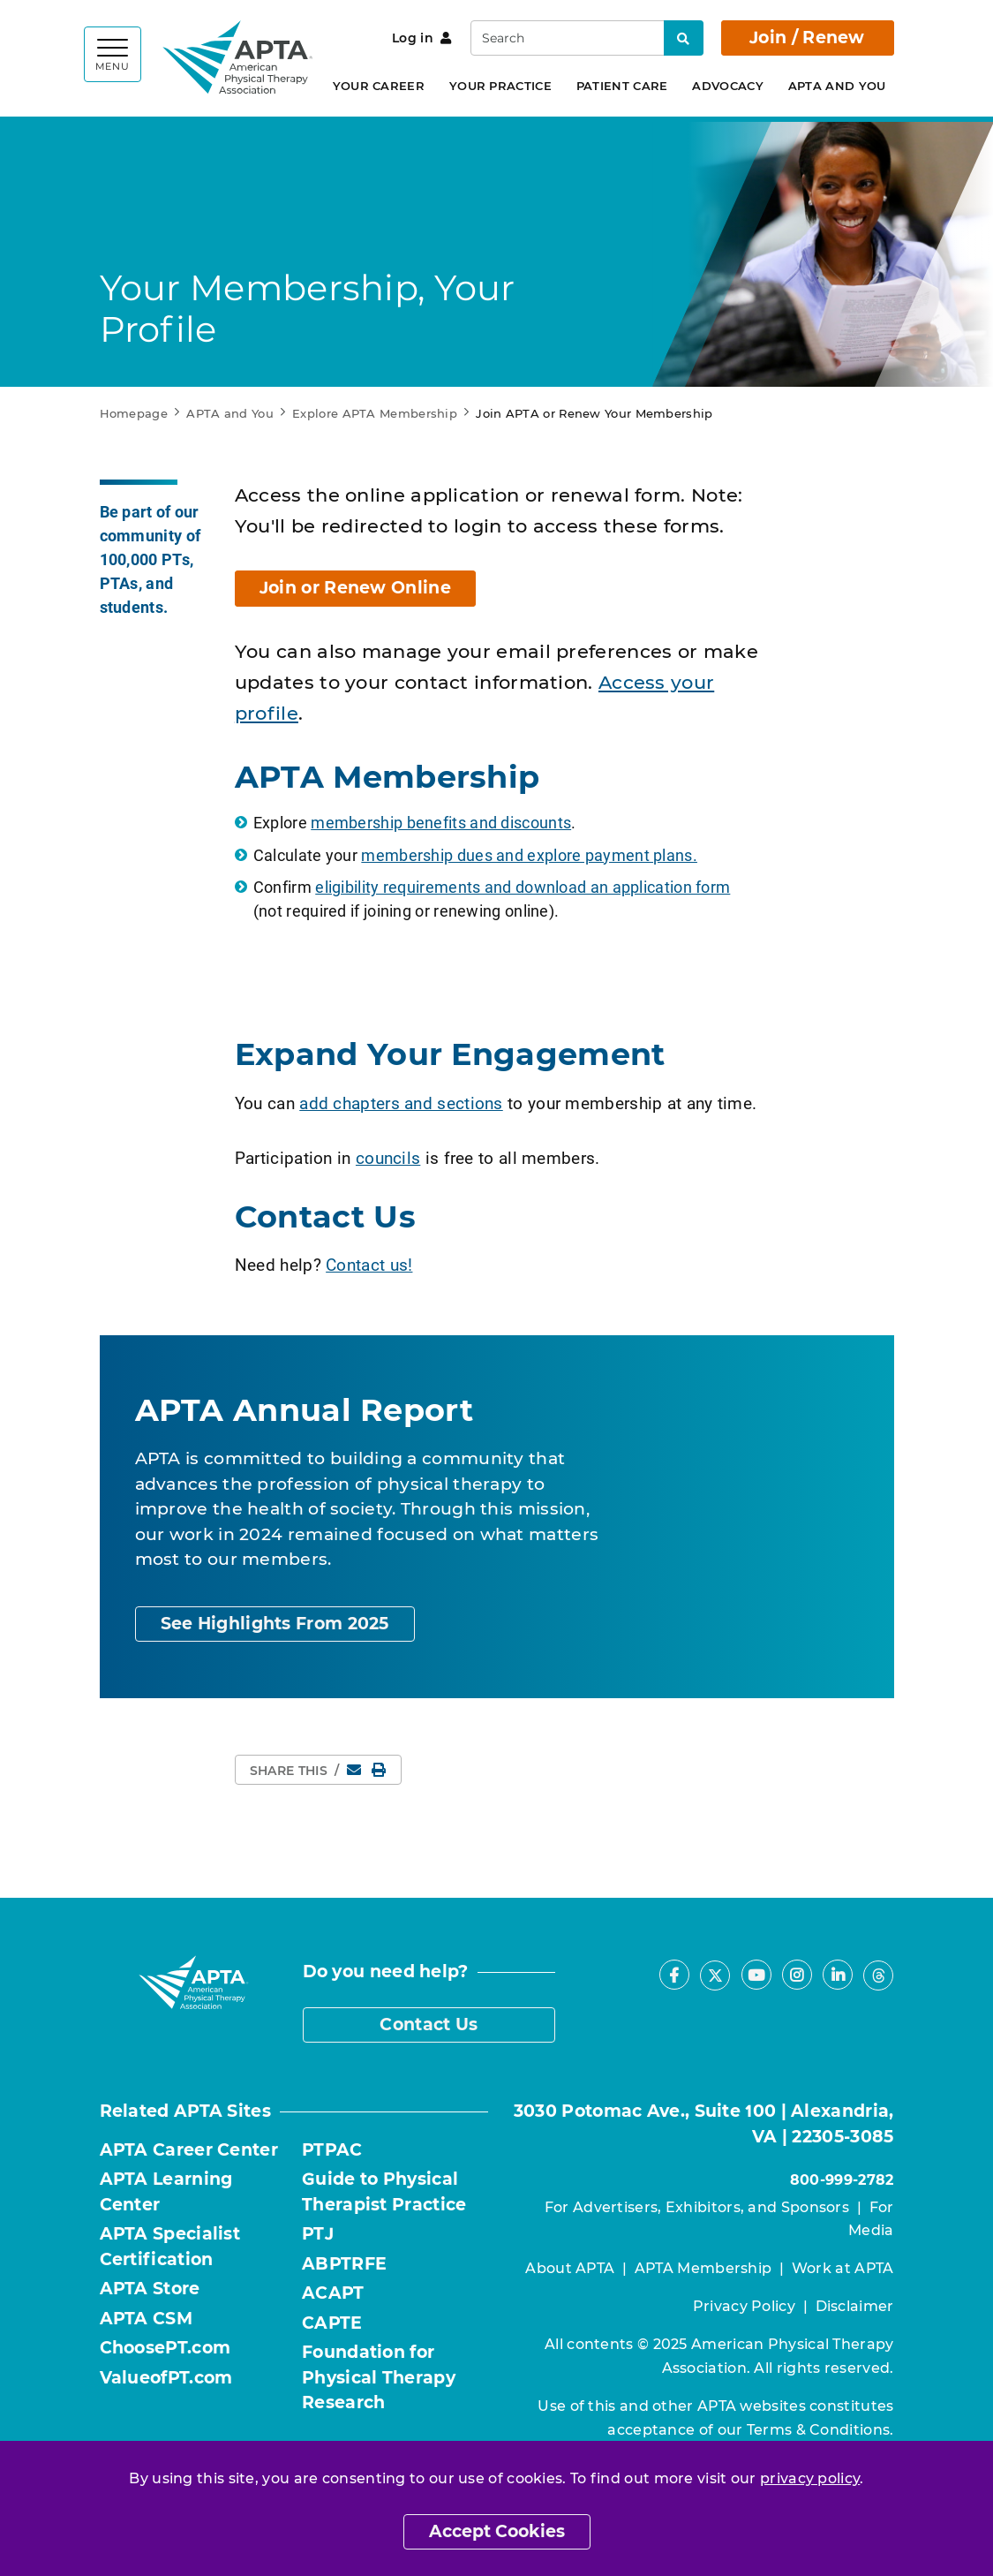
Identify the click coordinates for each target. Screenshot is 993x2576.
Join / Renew (807, 37)
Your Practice (500, 86)
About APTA (569, 2268)
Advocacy (727, 86)
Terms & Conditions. (820, 2429)
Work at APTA (843, 2268)
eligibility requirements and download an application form (522, 886)
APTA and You (837, 86)
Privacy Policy (744, 2306)
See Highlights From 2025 (275, 1623)
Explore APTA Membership (374, 413)
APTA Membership (703, 2268)
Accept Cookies (497, 2531)
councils (388, 1157)
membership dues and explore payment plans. (529, 854)
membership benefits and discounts (441, 822)
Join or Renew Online (355, 588)
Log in (421, 38)
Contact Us (429, 2024)
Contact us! (369, 1264)
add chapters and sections (401, 1103)
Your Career (379, 86)
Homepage (134, 413)
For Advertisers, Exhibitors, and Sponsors (697, 2207)
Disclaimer (855, 2306)
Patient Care (622, 86)
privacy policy (810, 2478)
